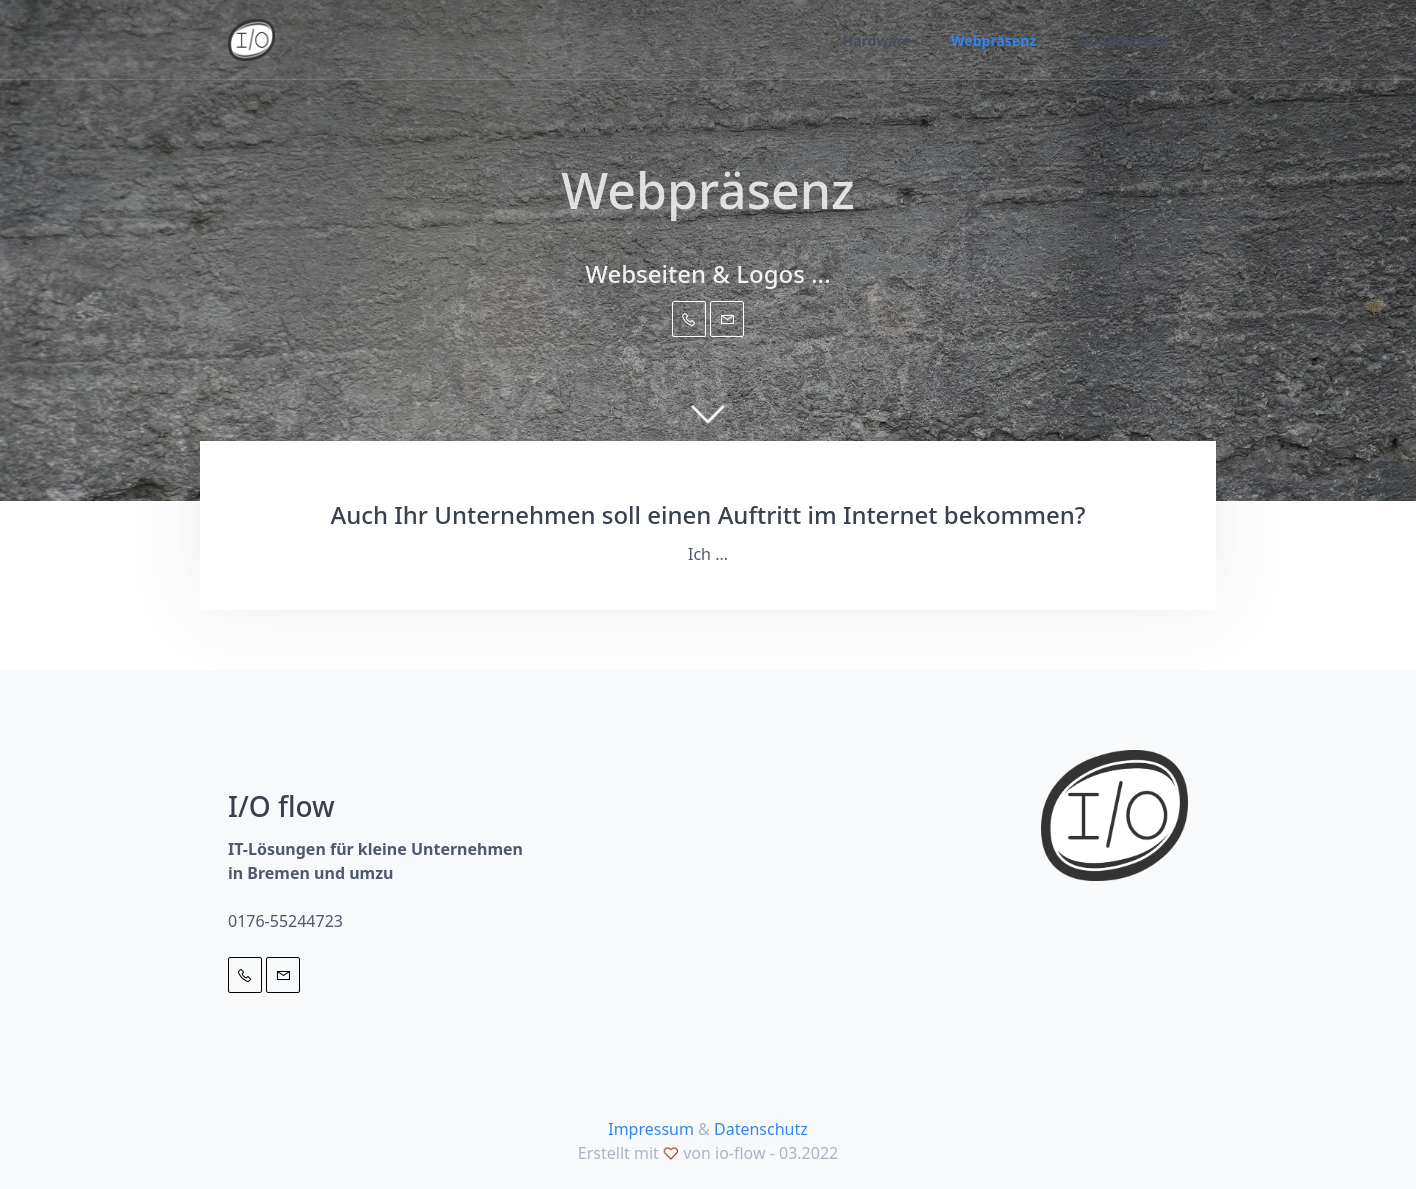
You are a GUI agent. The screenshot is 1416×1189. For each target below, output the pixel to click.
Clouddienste (1122, 40)
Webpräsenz (993, 40)
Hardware (876, 40)
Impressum (651, 1129)
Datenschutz (761, 1129)
